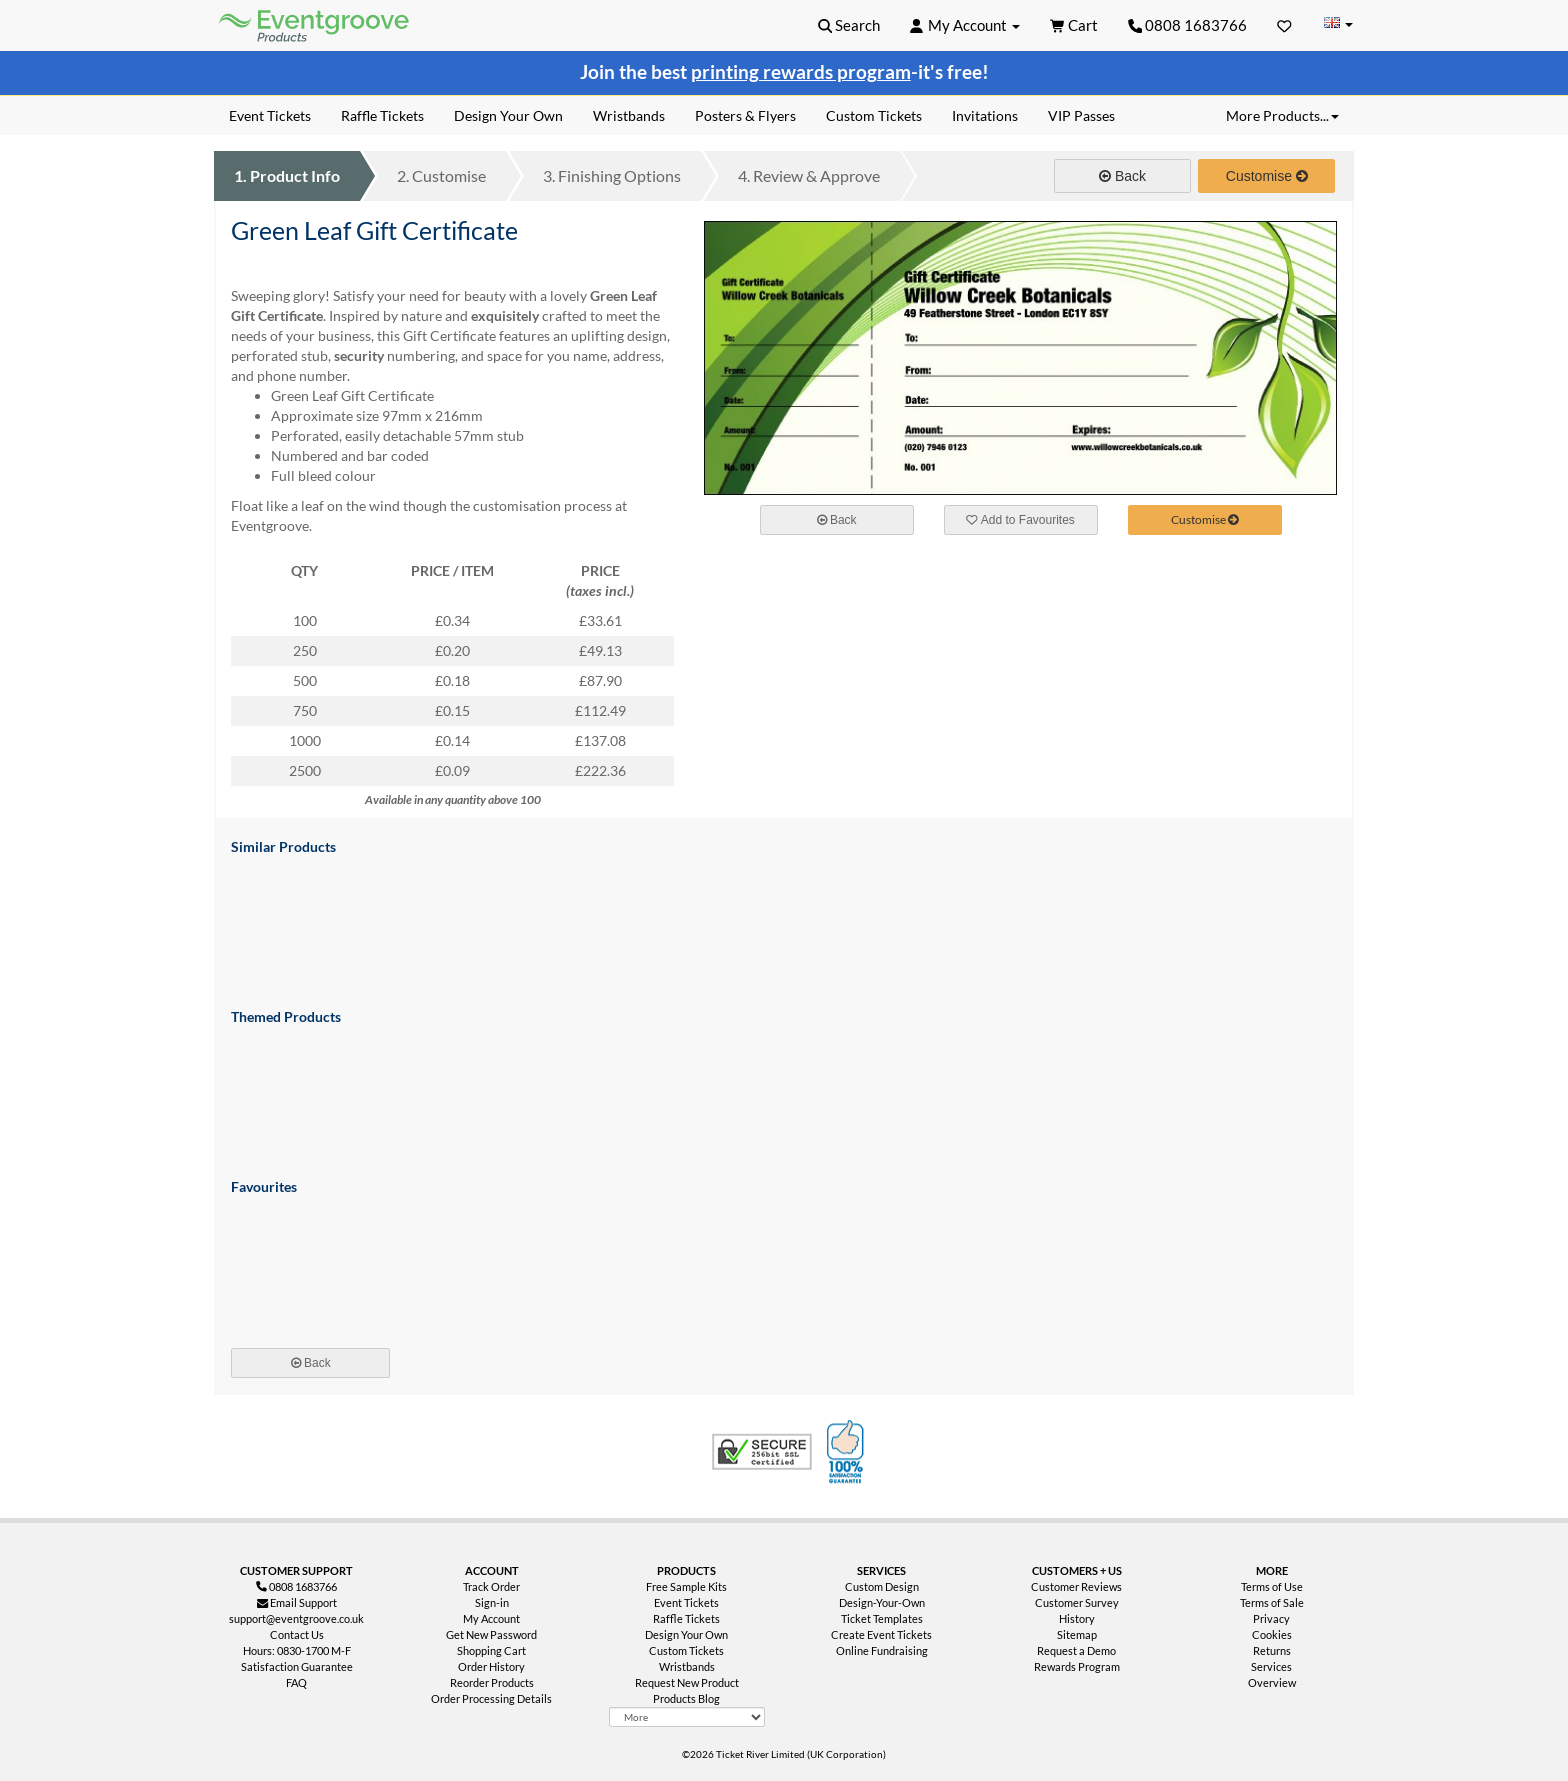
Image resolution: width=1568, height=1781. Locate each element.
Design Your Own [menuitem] (508, 115)
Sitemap (1077, 1634)
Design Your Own (686, 1634)
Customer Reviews (1076, 1586)
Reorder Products (492, 1682)
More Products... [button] (1282, 115)
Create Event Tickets (881, 1634)
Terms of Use (1272, 1586)
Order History (491, 1666)
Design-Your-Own (882, 1602)
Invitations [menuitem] (985, 115)
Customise (441, 175)
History (1077, 1618)
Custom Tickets (686, 1650)
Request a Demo (1076, 1650)
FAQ (296, 1682)
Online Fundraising (882, 1650)
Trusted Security (762, 1452)
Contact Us (297, 1634)
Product (287, 175)
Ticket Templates (882, 1618)
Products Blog (686, 1698)
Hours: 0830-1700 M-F (297, 1650)
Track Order (491, 1586)
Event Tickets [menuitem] (270, 115)
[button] (849, 25)
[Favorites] (1284, 25)
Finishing (612, 175)
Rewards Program (1077, 1666)
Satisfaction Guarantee (297, 1666)
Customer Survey (1077, 1602)
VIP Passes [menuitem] (1081, 115)
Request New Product (687, 1682)
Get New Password (491, 1634)
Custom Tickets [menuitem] (874, 115)
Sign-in (492, 1602)
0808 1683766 (1188, 25)
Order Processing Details (491, 1698)
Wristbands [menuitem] (629, 115)
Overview (1272, 1682)
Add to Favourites (1020, 520)
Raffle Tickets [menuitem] (382, 115)
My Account (491, 1618)
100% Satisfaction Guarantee (848, 1452)
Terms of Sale (1272, 1602)
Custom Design (882, 1586)
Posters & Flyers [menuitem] (745, 115)
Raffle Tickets (686, 1618)
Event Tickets (686, 1602)
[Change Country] (1338, 24)
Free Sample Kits (686, 1586)
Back (1122, 176)
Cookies (1272, 1634)
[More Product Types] (687, 1717)
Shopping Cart (491, 1650)
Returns (1272, 1650)
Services (1271, 1666)
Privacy (1271, 1618)
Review (809, 175)
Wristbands (687, 1666)
